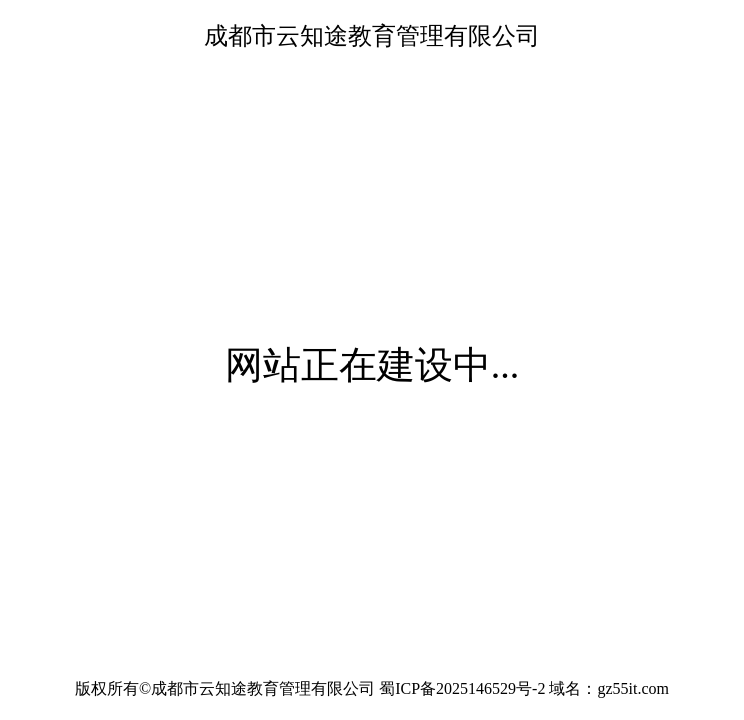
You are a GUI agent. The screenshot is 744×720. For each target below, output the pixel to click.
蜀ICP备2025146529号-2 (462, 688)
